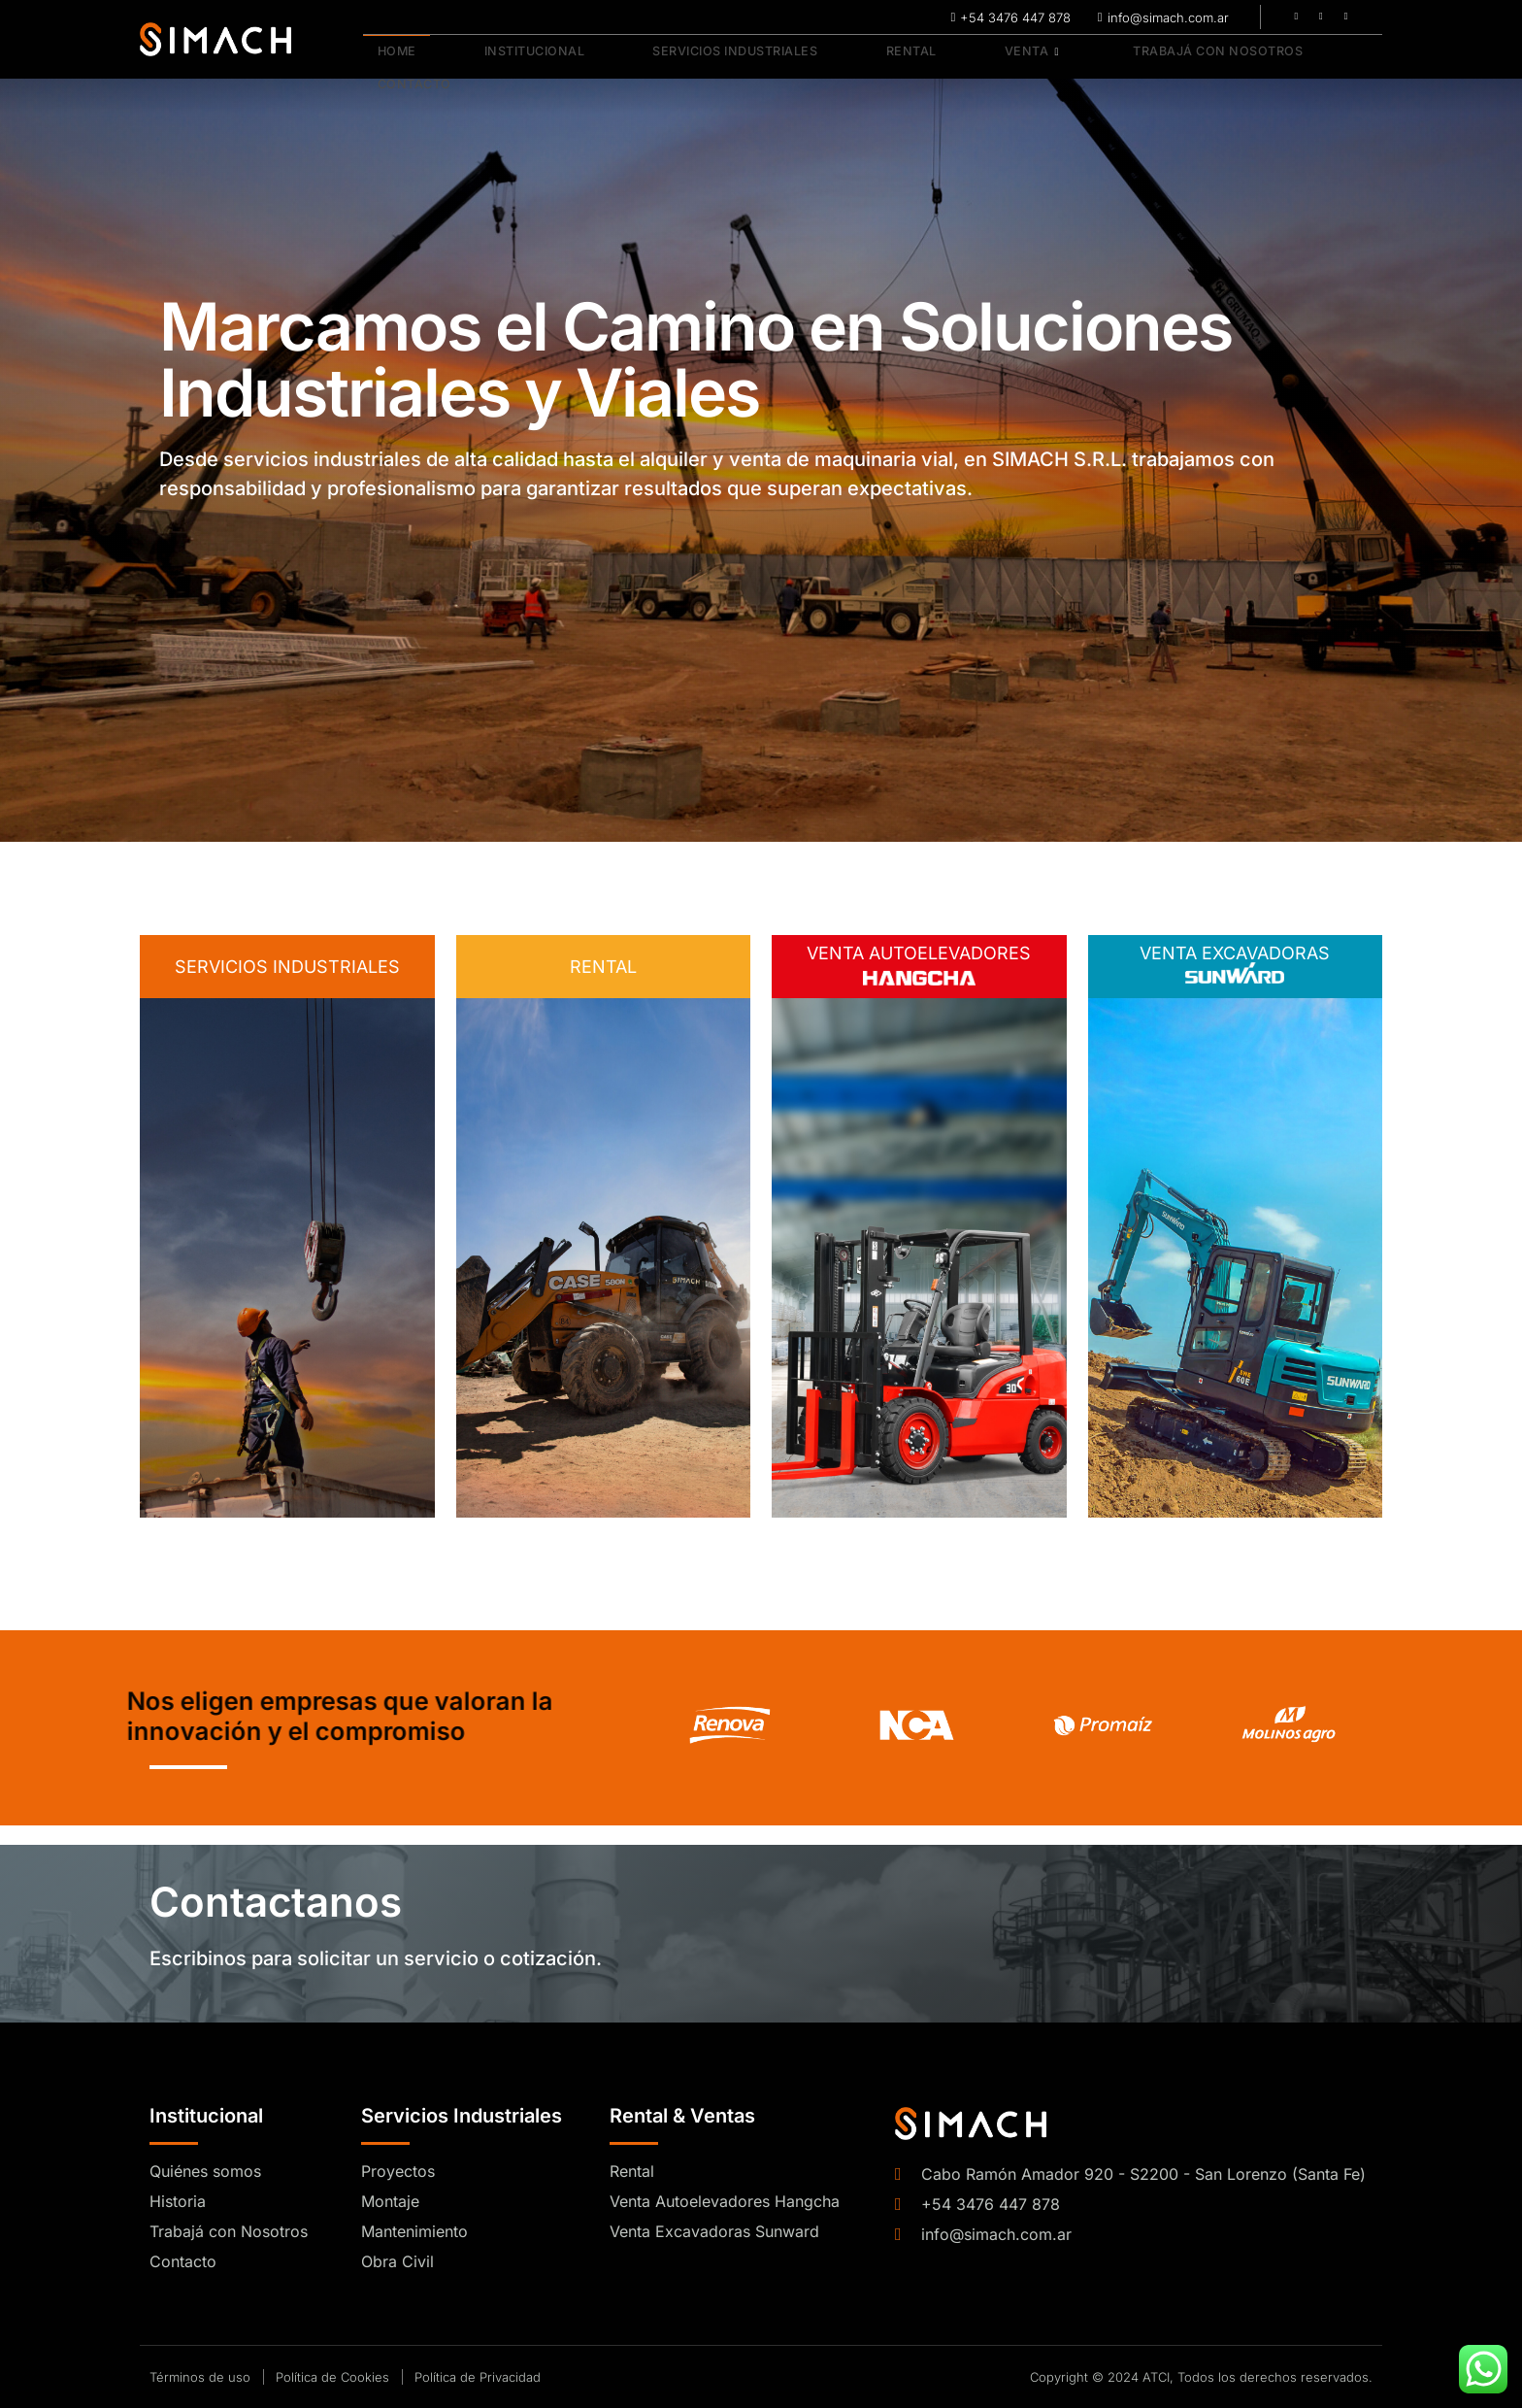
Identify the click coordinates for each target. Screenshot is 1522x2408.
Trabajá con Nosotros (1121, 58)
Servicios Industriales (693, 58)
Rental (853, 58)
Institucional (503, 58)
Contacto (1297, 58)
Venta (951, 58)
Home (384, 58)
